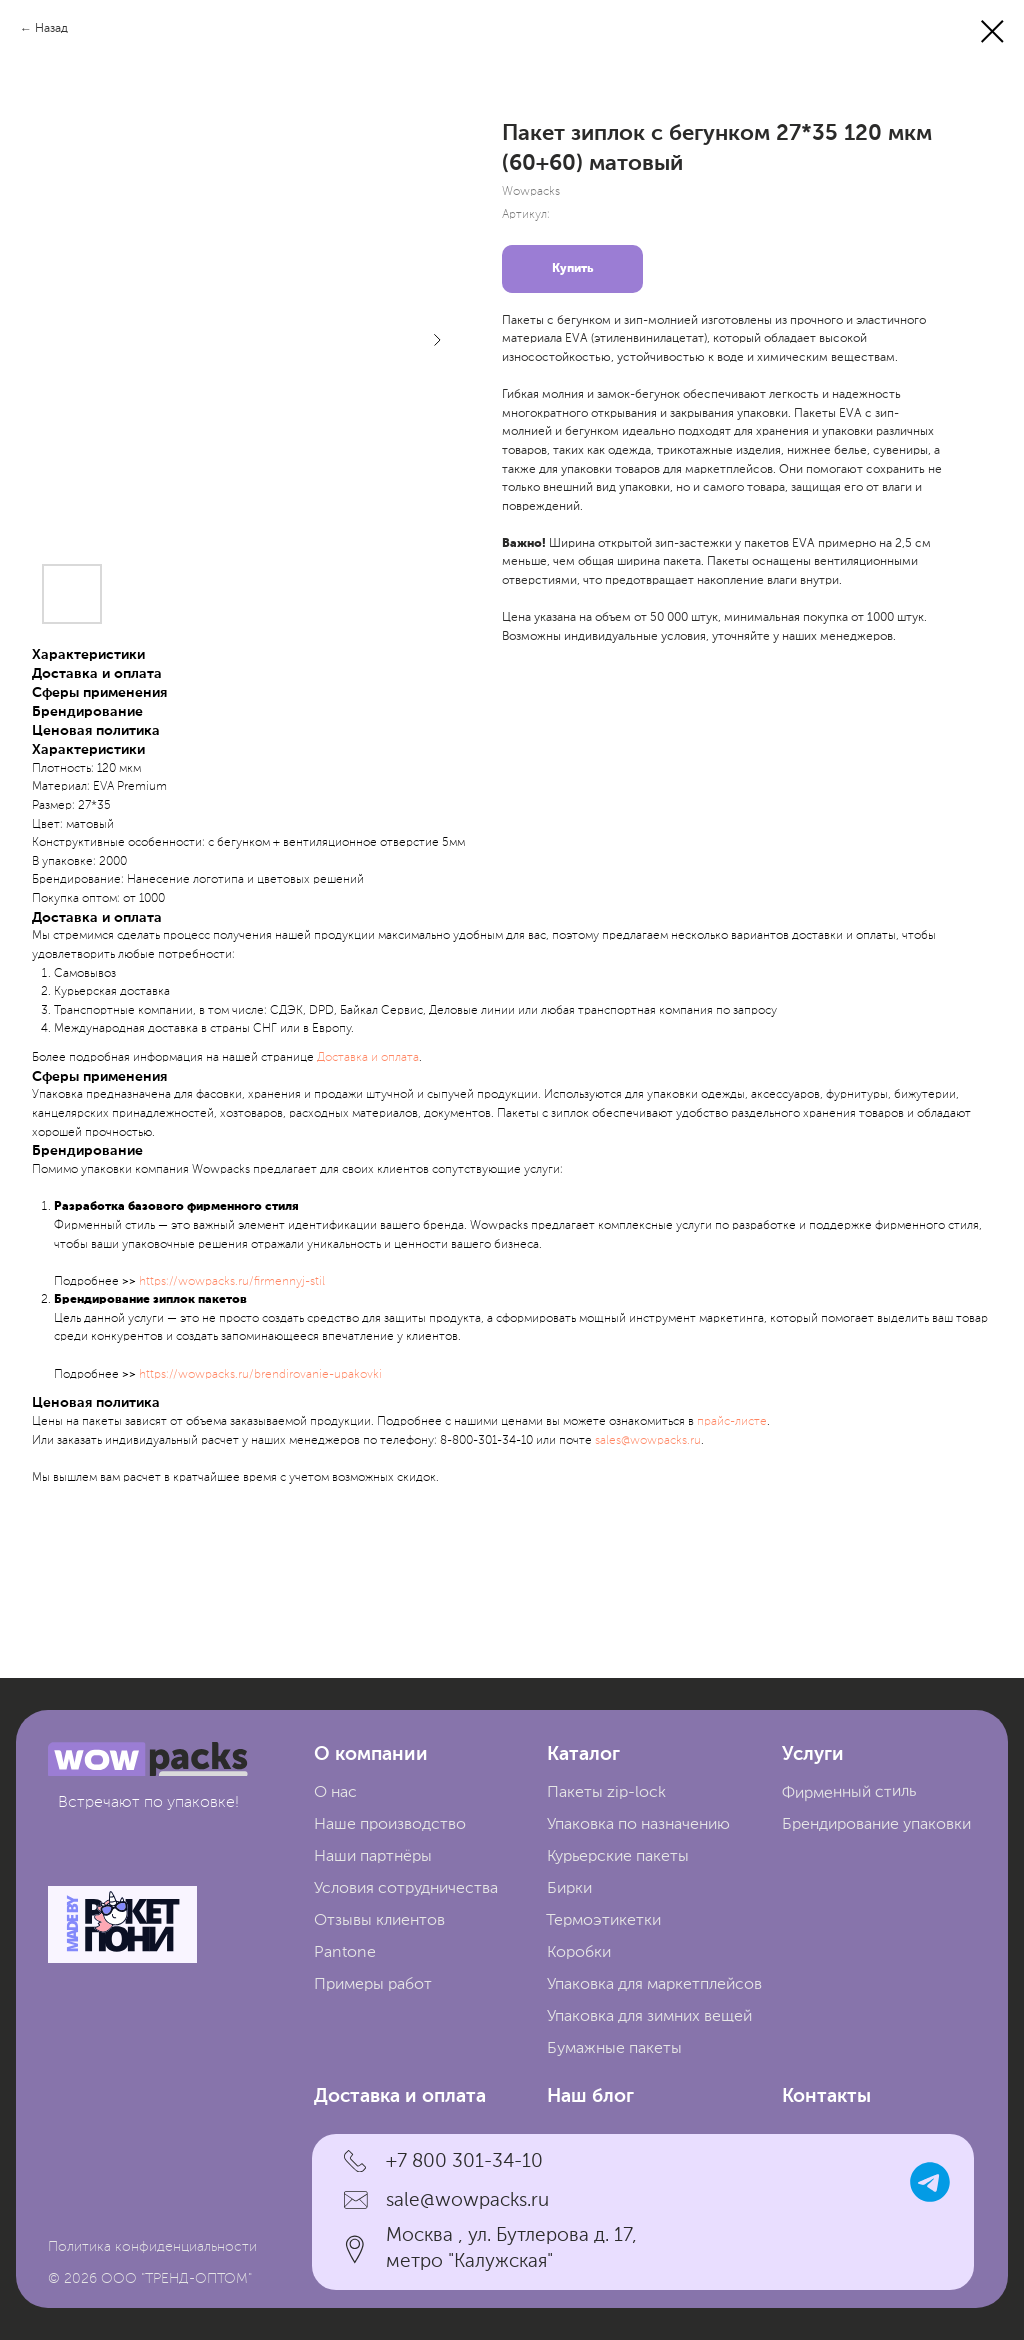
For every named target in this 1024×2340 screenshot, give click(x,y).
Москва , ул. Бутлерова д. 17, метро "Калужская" (511, 2248)
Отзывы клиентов (379, 1921)
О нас (335, 1793)
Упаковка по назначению (638, 1825)
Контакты (826, 2096)
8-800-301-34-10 (486, 1441)
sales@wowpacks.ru (648, 1441)
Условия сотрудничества (406, 1889)
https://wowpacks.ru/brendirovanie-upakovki (260, 1375)
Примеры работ (373, 1985)
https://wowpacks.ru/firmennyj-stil (232, 1282)
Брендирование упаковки (876, 1825)
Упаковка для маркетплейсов (654, 1985)
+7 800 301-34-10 (464, 2161)
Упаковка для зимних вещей (649, 2017)
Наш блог (590, 2096)
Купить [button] (572, 269)
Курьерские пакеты (618, 1857)
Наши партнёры (373, 1857)
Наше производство (390, 1825)
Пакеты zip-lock (606, 1793)
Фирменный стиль (849, 1793)
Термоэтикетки (603, 1921)
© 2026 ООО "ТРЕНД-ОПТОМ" (150, 2279)
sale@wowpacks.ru (467, 2200)
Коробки (579, 1953)
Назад (51, 29)
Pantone (345, 1953)
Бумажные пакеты (614, 2049)
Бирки (569, 1889)
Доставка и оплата (368, 1058)
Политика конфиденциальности (152, 2247)
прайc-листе (732, 1422)
